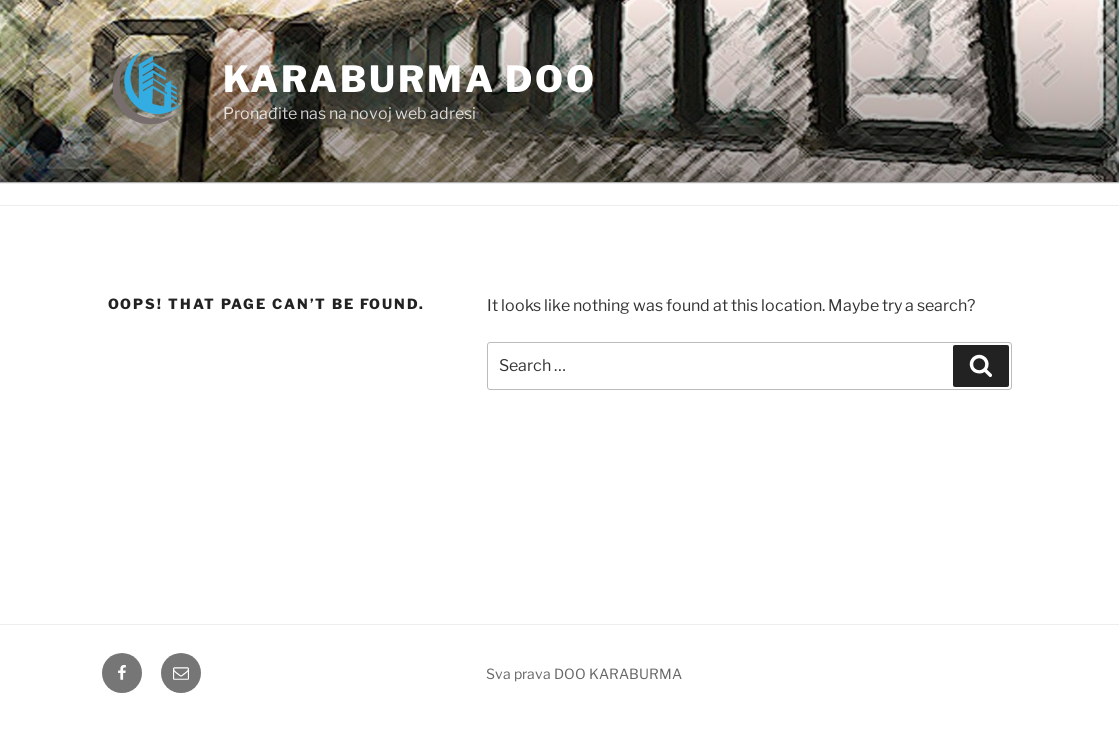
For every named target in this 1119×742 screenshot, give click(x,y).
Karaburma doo (410, 79)
